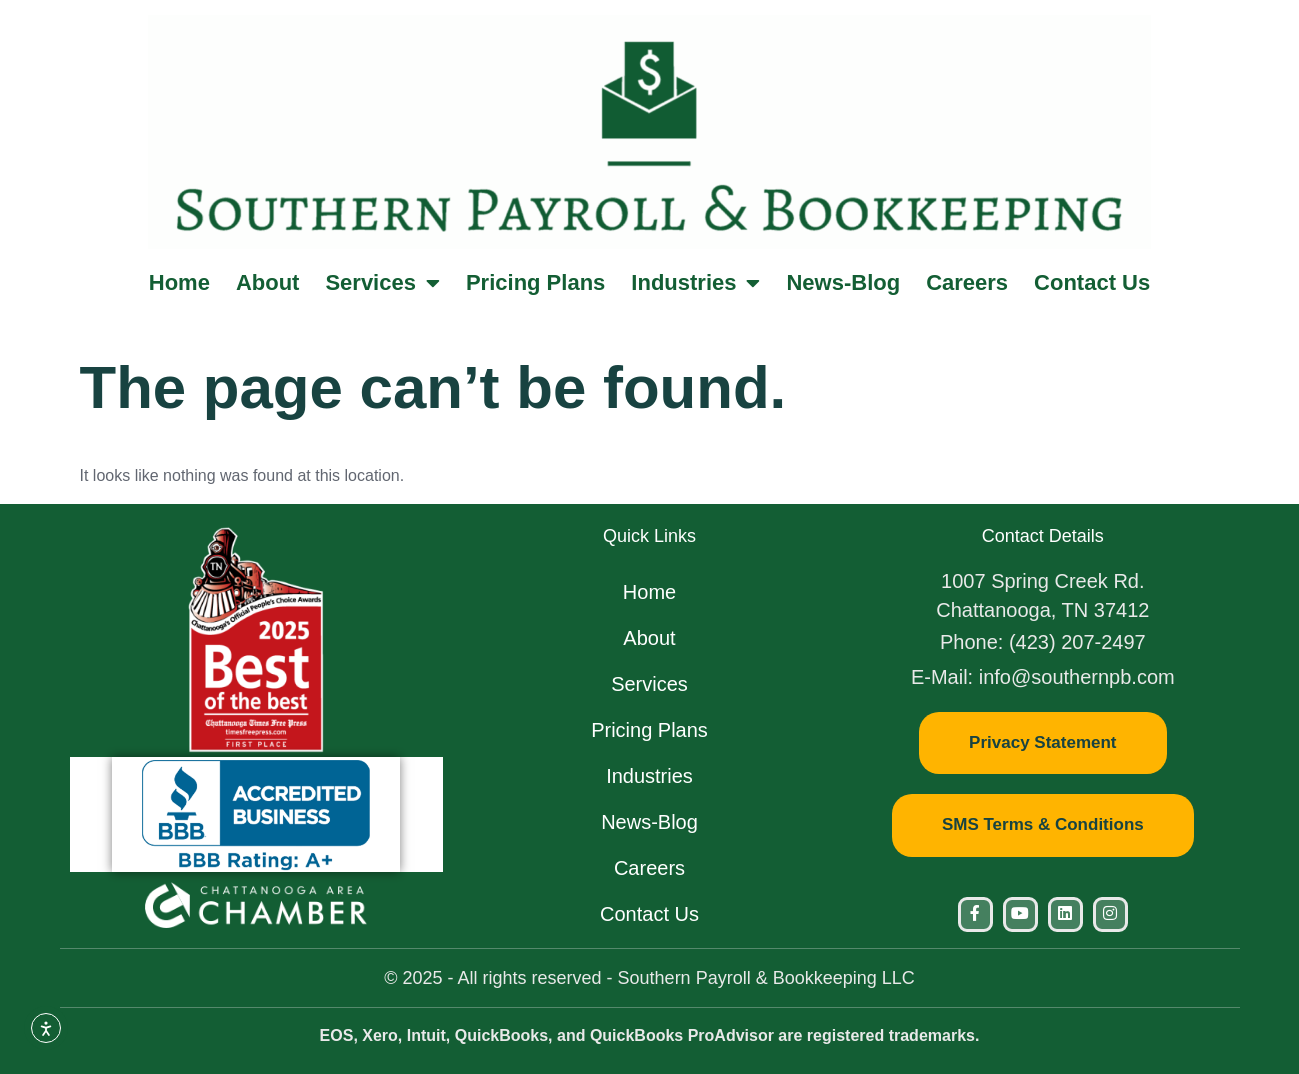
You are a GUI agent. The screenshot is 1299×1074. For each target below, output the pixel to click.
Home (179, 282)
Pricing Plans (535, 282)
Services (382, 283)
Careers (967, 282)
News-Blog (843, 282)
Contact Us (1092, 282)
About (268, 282)
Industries (695, 283)
